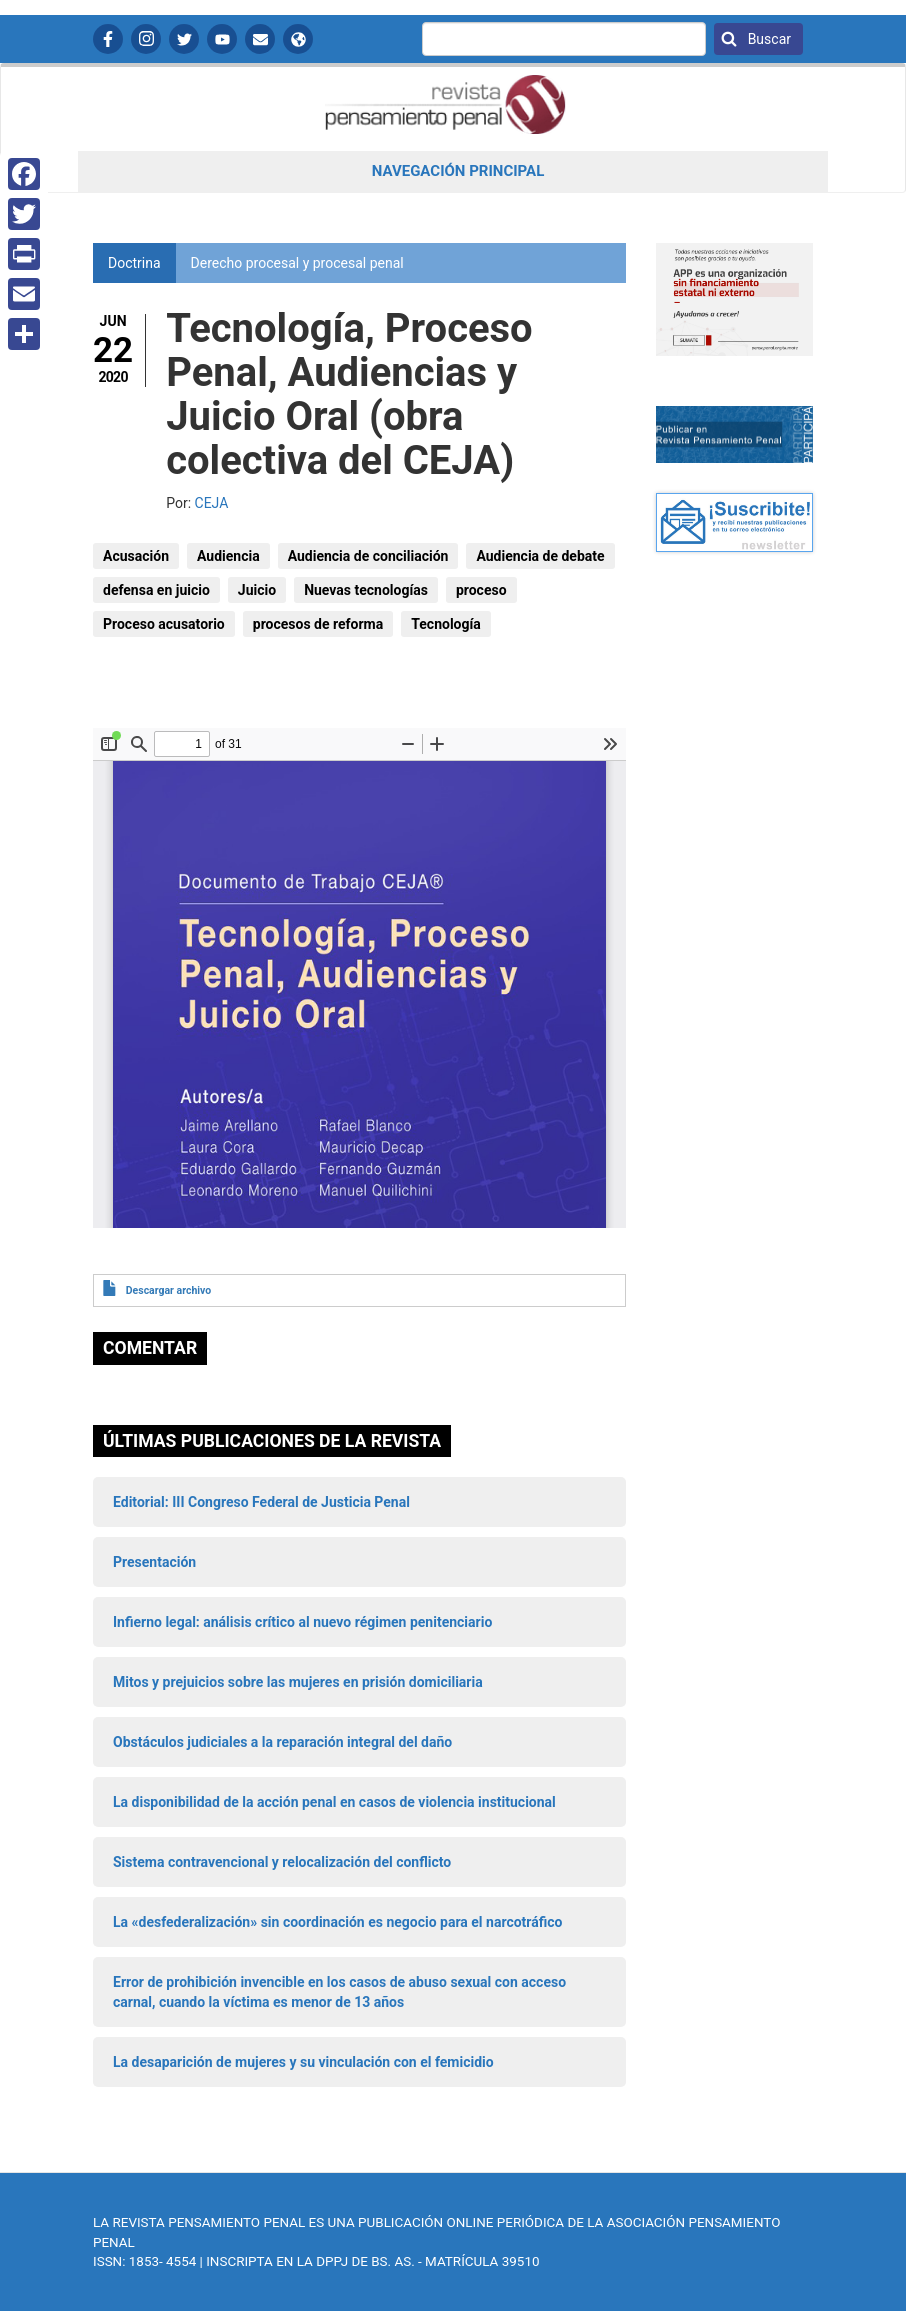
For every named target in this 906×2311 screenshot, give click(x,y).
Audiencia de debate (540, 556)
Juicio (257, 590)
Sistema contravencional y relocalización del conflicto (282, 1862)
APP (298, 39)
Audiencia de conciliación (368, 556)
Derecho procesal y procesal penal (297, 263)
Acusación (136, 556)
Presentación (154, 1562)
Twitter (184, 39)
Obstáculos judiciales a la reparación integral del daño (282, 1742)
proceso (481, 590)
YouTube (222, 39)
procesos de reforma (318, 624)
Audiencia (228, 556)
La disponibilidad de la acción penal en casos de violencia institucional (334, 1802)
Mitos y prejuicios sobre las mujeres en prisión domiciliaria (298, 1682)
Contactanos (260, 39)
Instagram (146, 39)
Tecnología (446, 624)
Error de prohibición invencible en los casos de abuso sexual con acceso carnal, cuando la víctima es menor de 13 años (339, 1992)
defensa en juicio (156, 590)
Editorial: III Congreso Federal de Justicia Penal (261, 1502)
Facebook (108, 39)
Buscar (767, 39)
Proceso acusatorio (164, 624)
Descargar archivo (168, 1290)
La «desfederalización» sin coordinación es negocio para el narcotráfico (337, 1922)
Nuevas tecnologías (366, 590)
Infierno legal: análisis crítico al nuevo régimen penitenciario (302, 1622)
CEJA (212, 503)
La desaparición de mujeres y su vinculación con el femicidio (303, 2062)
